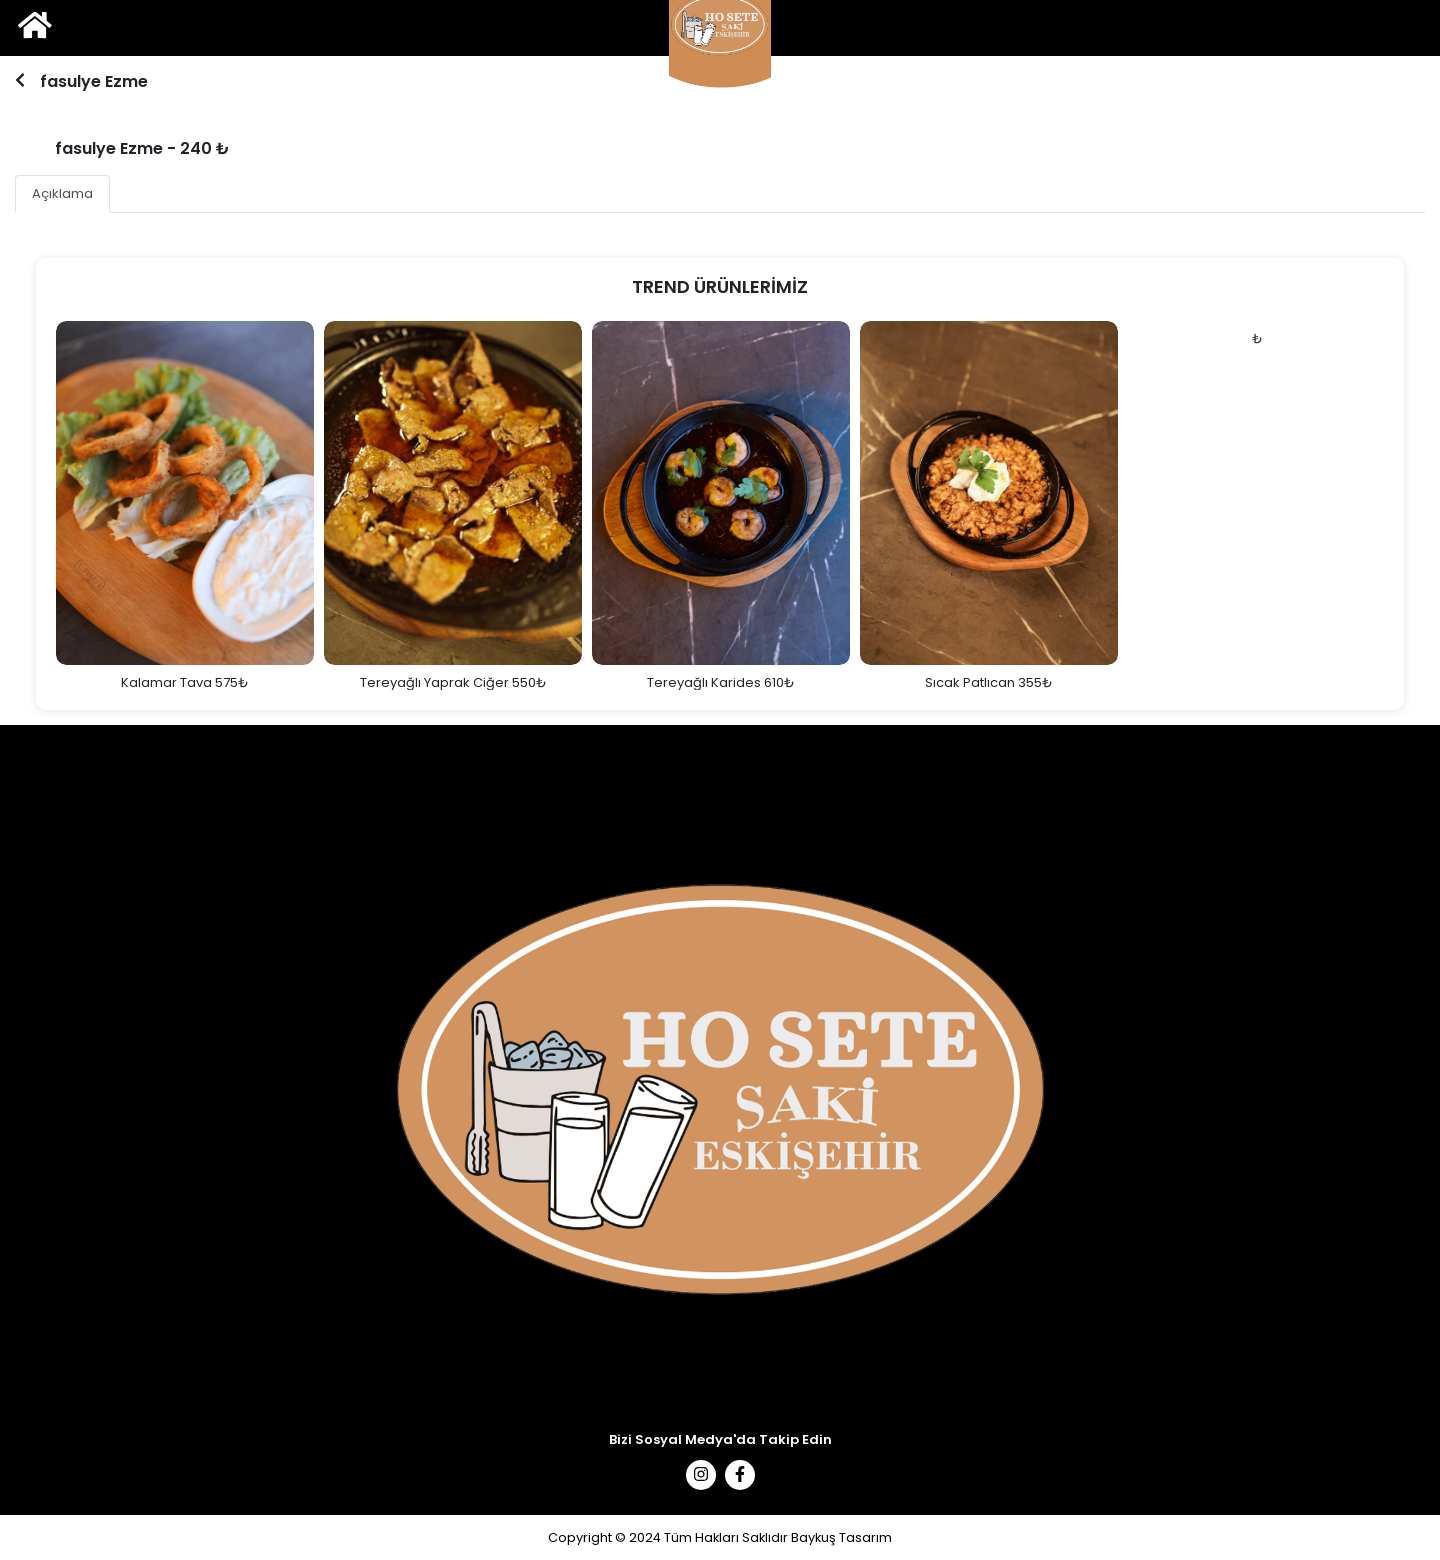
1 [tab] (717, 95)
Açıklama (62, 193)
